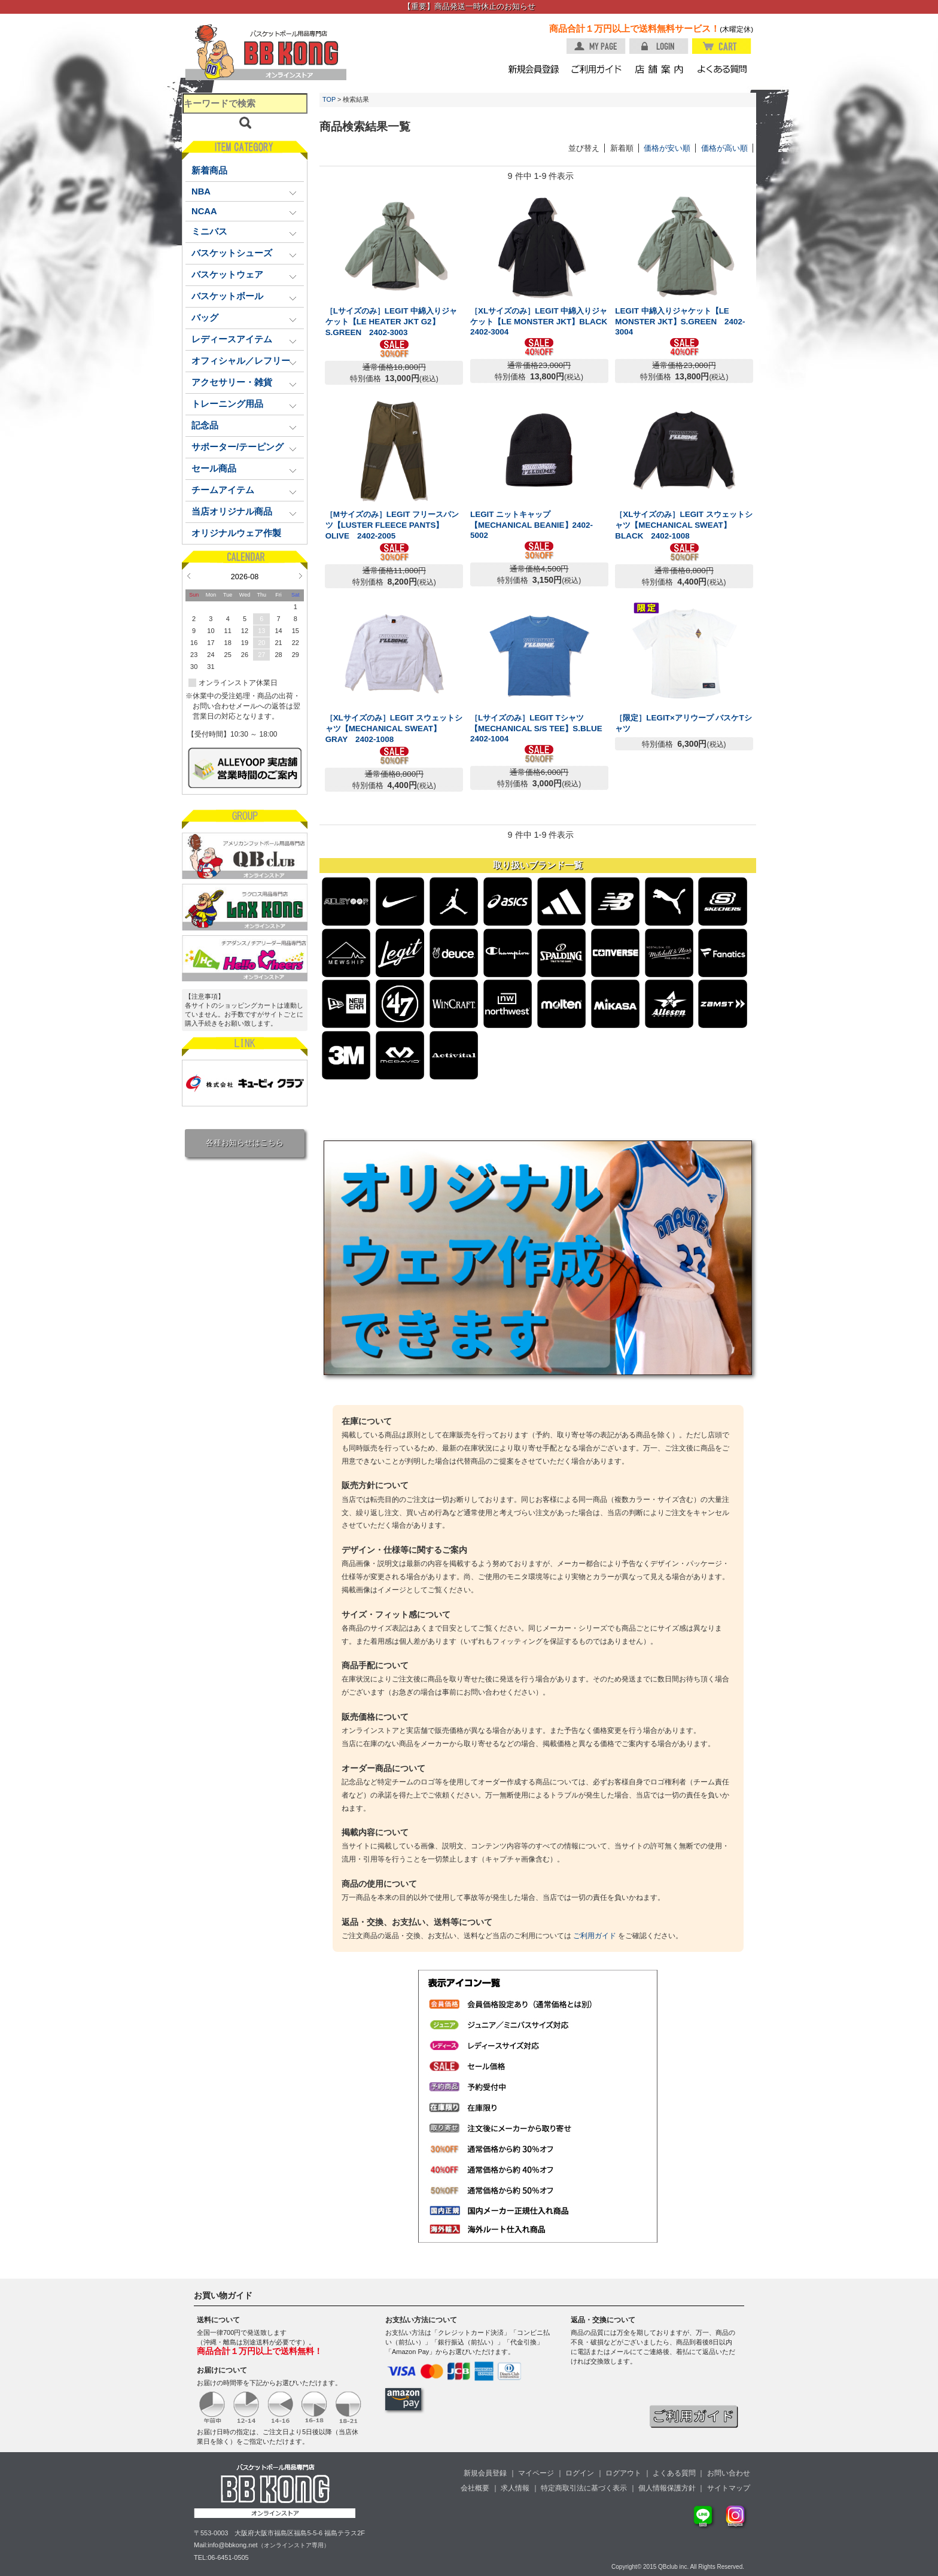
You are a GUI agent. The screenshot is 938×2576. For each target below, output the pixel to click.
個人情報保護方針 (667, 2488)
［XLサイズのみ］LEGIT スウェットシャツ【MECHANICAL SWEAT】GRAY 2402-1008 (393, 728)
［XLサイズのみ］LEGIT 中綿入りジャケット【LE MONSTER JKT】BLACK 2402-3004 (542, 321)
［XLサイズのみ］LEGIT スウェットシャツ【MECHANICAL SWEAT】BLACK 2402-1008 (683, 525)
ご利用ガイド (594, 1936)
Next (300, 576)
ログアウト (623, 2473)
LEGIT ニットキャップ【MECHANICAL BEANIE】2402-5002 (531, 525)
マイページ (536, 2473)
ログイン (579, 2473)
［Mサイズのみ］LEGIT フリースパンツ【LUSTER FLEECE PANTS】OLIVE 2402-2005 (392, 525)
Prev (188, 576)
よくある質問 (674, 2473)
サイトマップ (728, 2488)
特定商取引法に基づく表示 (584, 2488)
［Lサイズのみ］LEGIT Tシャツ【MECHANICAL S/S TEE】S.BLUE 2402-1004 (540, 728)
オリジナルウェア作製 (236, 533)
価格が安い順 (667, 148)
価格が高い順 (724, 148)
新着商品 (209, 170)
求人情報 (515, 2488)
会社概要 (475, 2488)
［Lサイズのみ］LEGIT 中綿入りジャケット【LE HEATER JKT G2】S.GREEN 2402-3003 (391, 321)
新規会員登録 (485, 2473)
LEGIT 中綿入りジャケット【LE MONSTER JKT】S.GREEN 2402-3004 (680, 321)
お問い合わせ (728, 2473)
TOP (329, 99)
